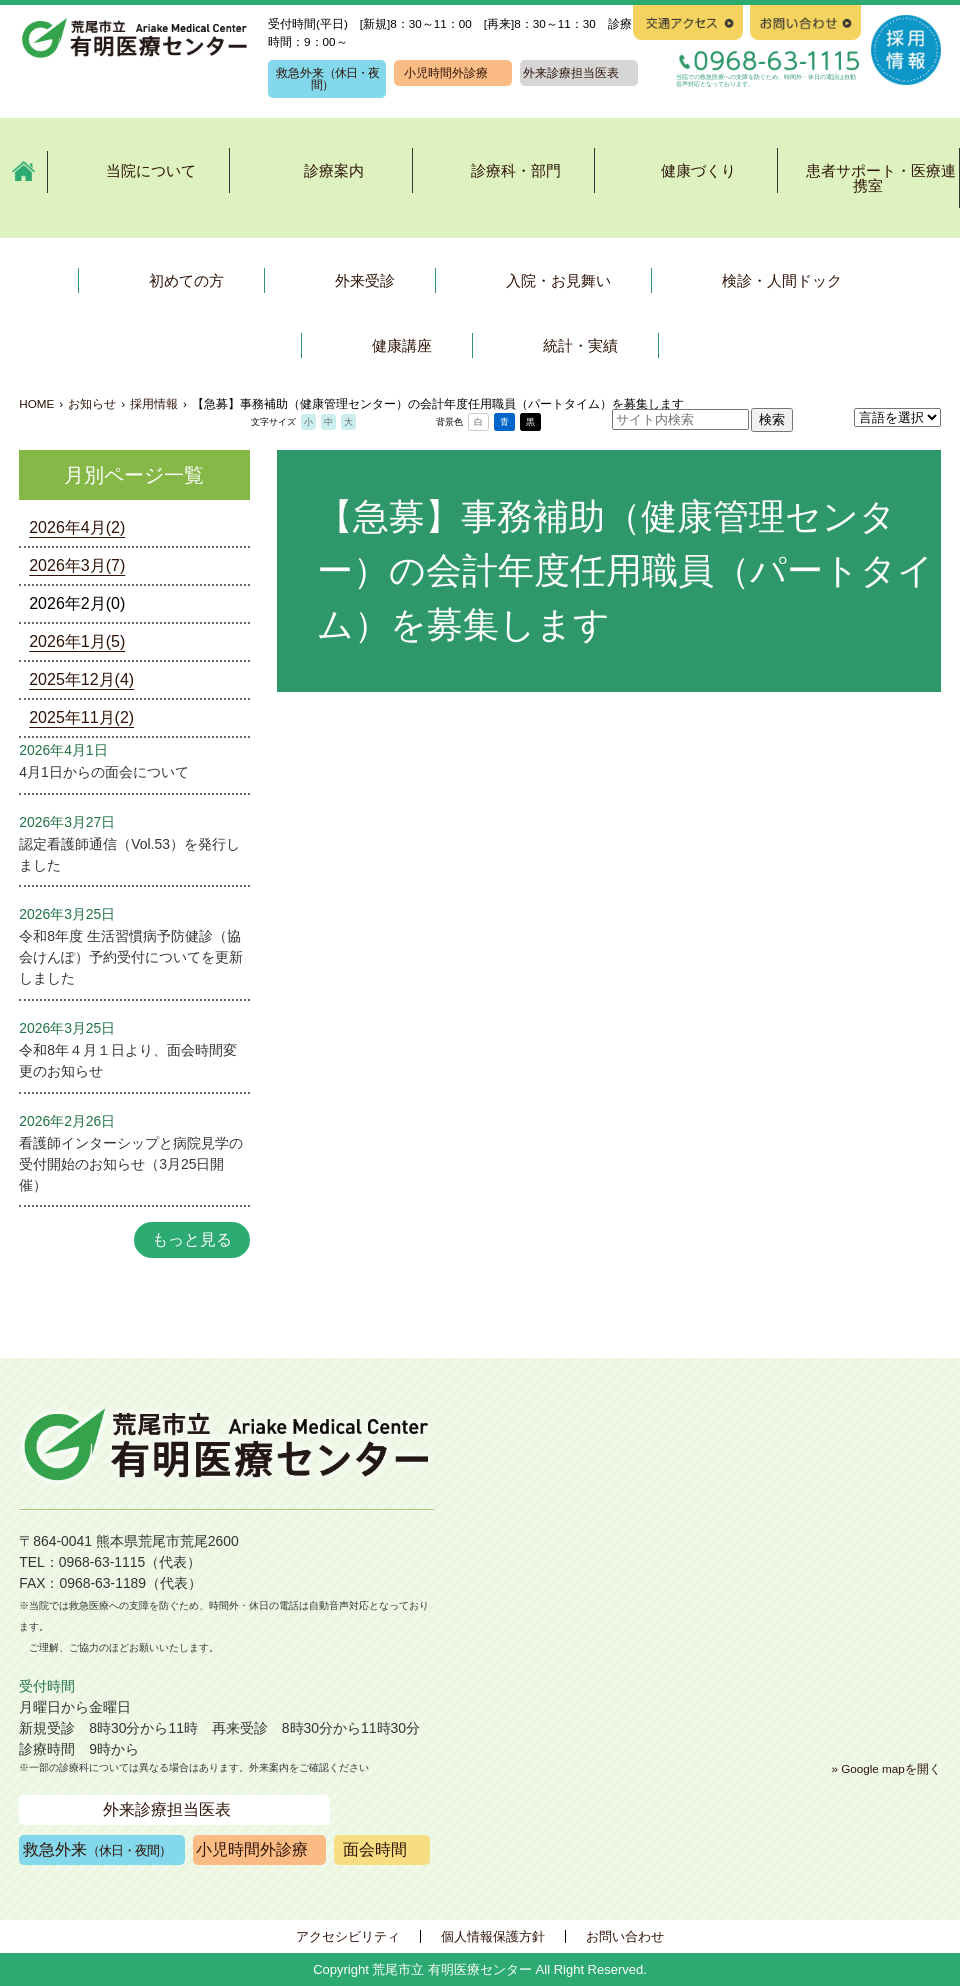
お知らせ (92, 403)
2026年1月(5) (77, 641)
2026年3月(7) (77, 565)
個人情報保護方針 (493, 1936)
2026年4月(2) (77, 527)
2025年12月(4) (81, 679)
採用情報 (154, 403)
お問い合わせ (625, 1936)
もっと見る (192, 1239)
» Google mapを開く (885, 1768)
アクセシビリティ (348, 1936)
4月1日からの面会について (103, 772)
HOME (36, 403)
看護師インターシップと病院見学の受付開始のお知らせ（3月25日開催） (131, 1164)
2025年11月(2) (81, 717)
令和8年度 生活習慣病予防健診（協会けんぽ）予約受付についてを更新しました (131, 957)
